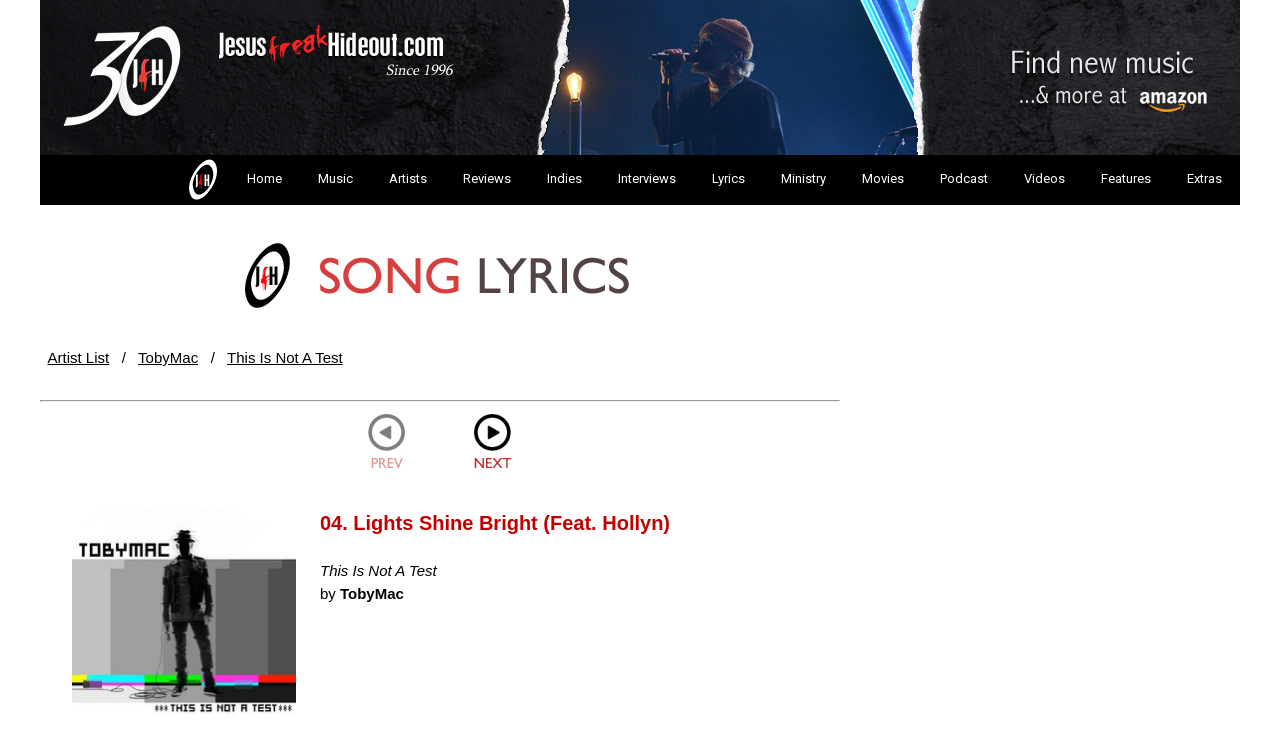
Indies (564, 178)
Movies (883, 178)
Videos (1044, 178)
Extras (1204, 178)
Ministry (803, 178)
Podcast (964, 178)
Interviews (647, 178)
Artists (408, 178)
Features (1126, 178)
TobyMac (168, 357)
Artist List (79, 357)
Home (233, 180)
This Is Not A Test (285, 357)
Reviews (487, 178)
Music (335, 178)
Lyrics (728, 178)
